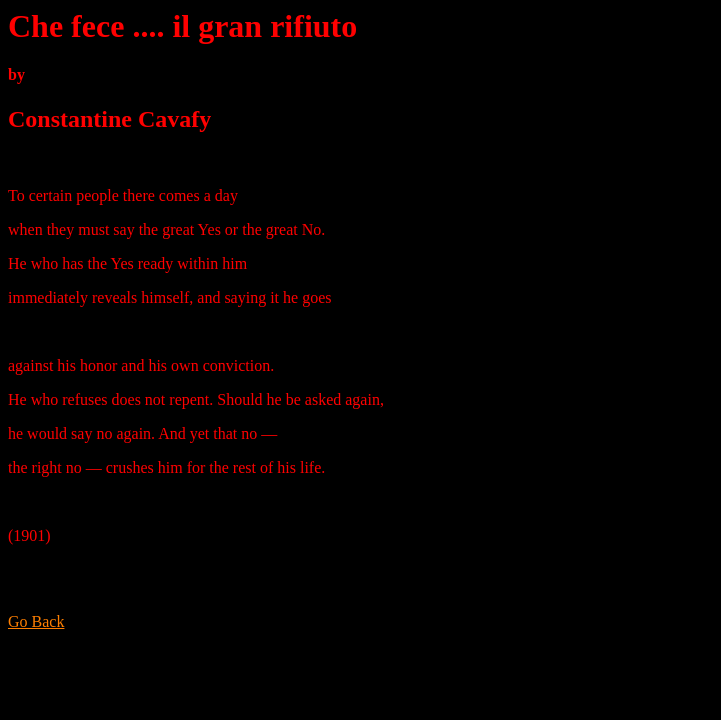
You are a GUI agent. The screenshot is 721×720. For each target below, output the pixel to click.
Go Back (36, 621)
